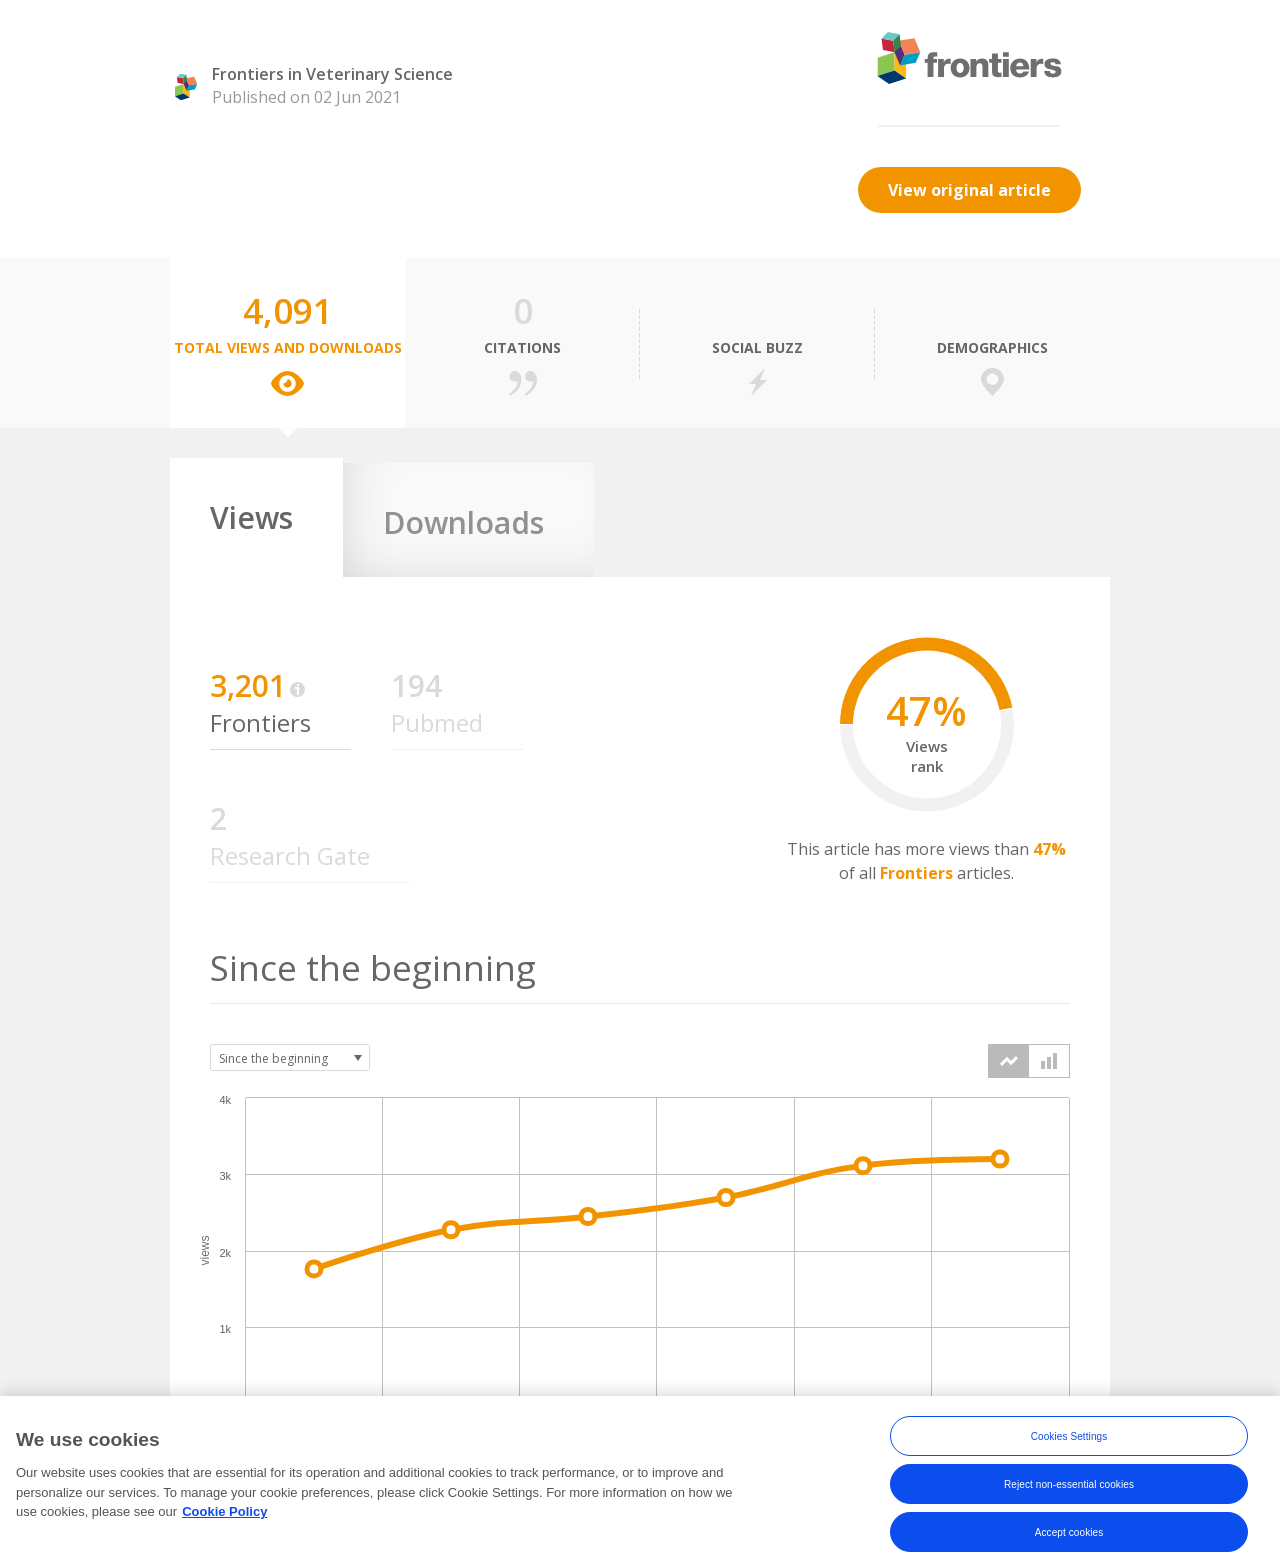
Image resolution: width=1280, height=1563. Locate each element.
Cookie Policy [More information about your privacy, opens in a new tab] (224, 1524)
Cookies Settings (1069, 1448)
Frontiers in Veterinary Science (332, 74)
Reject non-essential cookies (1069, 1496)
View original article (969, 190)
